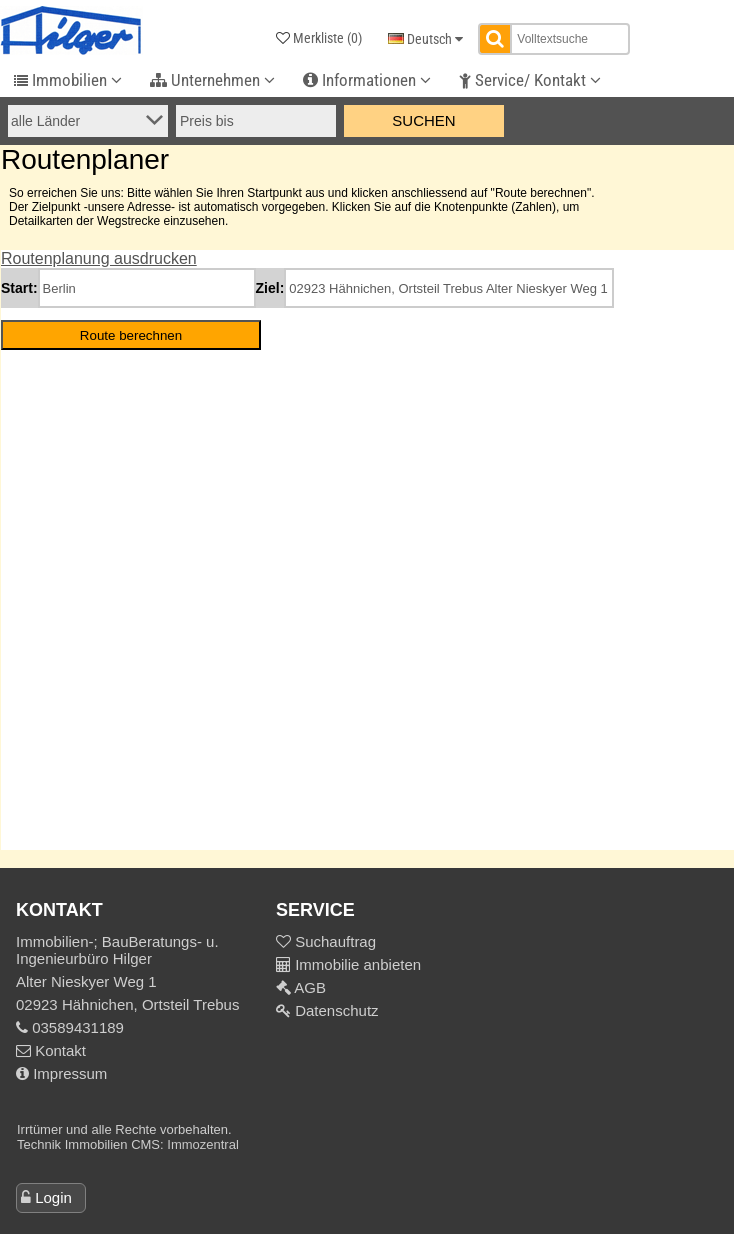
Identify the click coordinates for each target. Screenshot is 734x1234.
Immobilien (68, 80)
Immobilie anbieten (358, 964)
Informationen (367, 80)
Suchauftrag (333, 941)
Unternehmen (212, 80)
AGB (308, 987)
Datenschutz (335, 1010)
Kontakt (51, 1050)
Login (53, 1197)
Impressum (61, 1073)
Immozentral (203, 1144)
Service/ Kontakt (530, 80)
